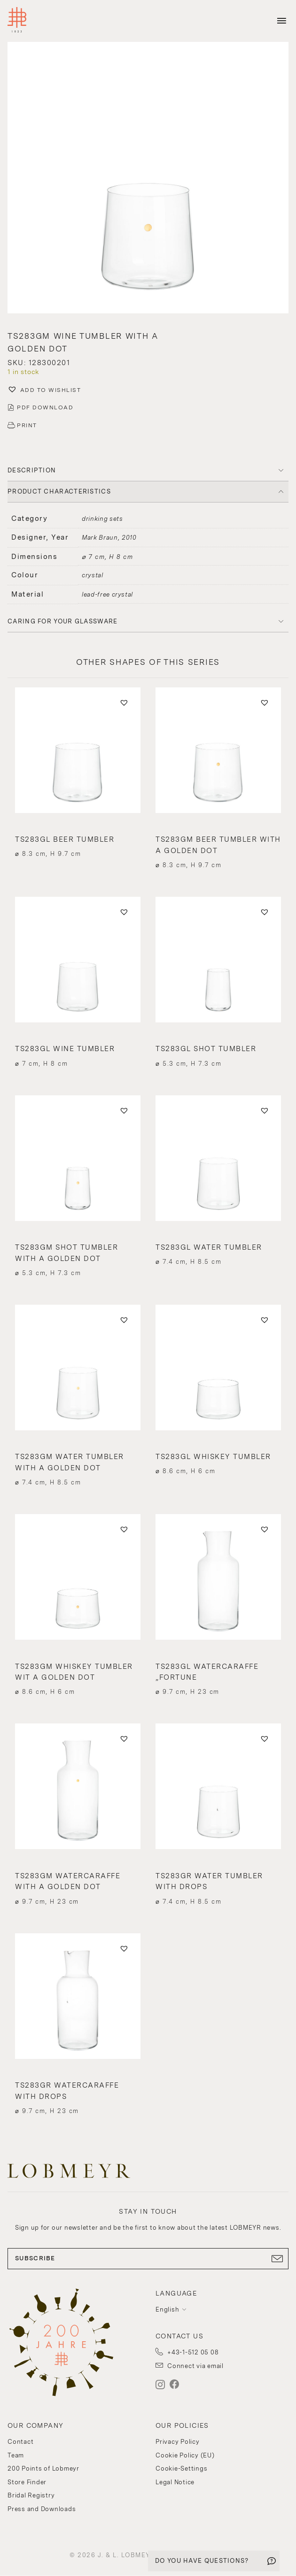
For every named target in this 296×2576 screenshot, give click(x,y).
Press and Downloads (42, 2508)
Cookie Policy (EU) (185, 2455)
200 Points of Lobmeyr (43, 2468)
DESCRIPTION (32, 470)
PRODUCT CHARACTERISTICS (59, 491)
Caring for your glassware (63, 621)
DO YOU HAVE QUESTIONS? (202, 2560)
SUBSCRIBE (148, 2258)
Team (16, 2455)
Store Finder (27, 2482)
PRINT (27, 425)
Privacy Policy (178, 2441)
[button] (148, 179)
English (167, 2309)
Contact (20, 2441)
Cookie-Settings (181, 2468)
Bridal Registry (31, 2495)
